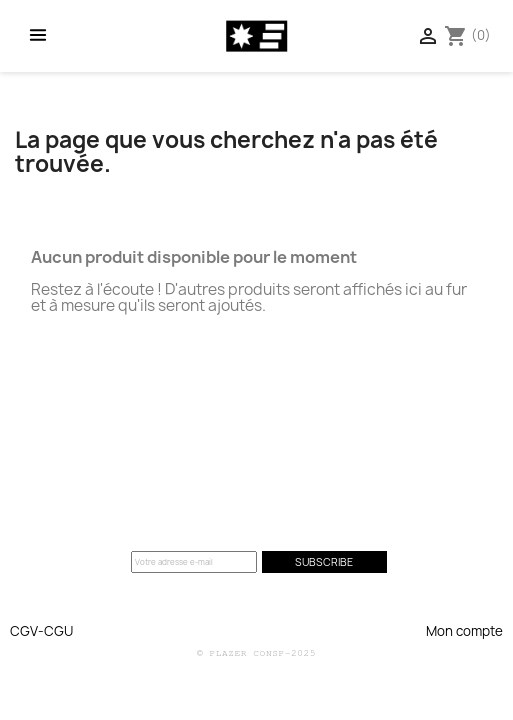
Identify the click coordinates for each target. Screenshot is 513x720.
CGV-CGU (41, 631)
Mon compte (464, 631)
